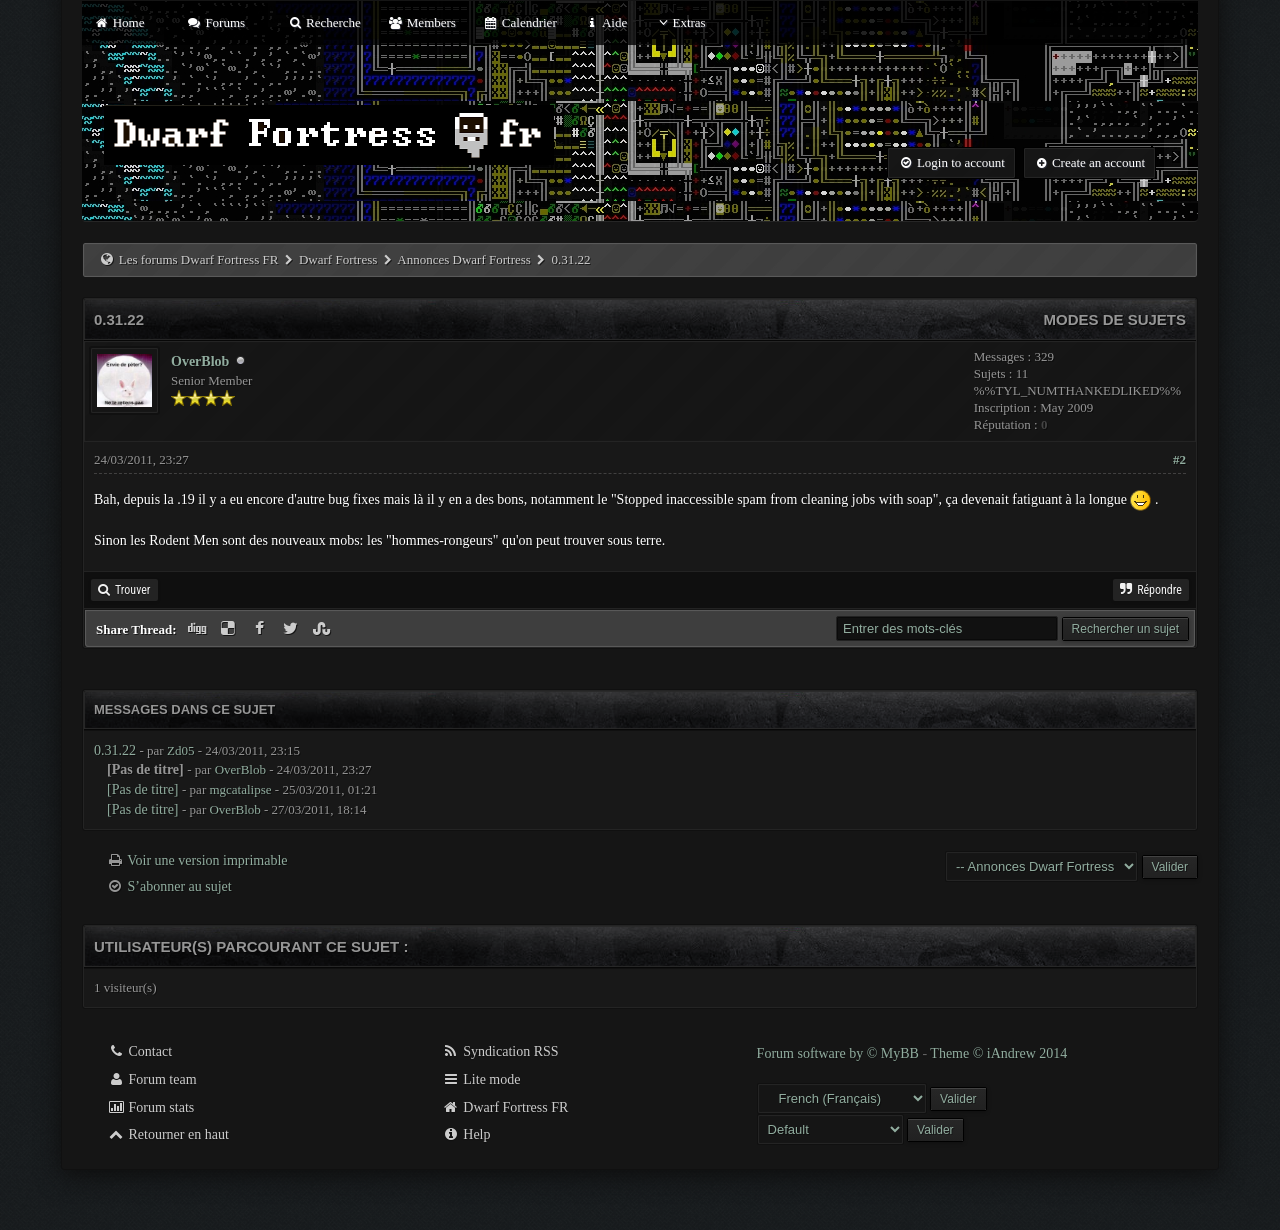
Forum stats (150, 1107)
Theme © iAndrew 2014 (998, 1053)
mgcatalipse (240, 789)
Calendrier (520, 22)
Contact (139, 1051)
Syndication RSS (500, 1051)
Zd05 (180, 750)
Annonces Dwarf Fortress (464, 259)
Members (422, 22)
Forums (216, 22)
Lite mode (481, 1079)
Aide (605, 22)
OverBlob (200, 361)
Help (466, 1134)
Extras (679, 22)
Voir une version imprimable (207, 860)
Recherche (324, 22)
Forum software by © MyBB (840, 1053)
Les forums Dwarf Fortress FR (199, 259)
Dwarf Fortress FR (505, 1107)
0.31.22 (115, 750)
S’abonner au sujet (180, 886)
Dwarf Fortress (338, 259)
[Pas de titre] (143, 789)
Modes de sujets (1114, 319)
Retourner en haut (168, 1134)
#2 (1179, 459)
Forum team (152, 1079)
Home (119, 22)
